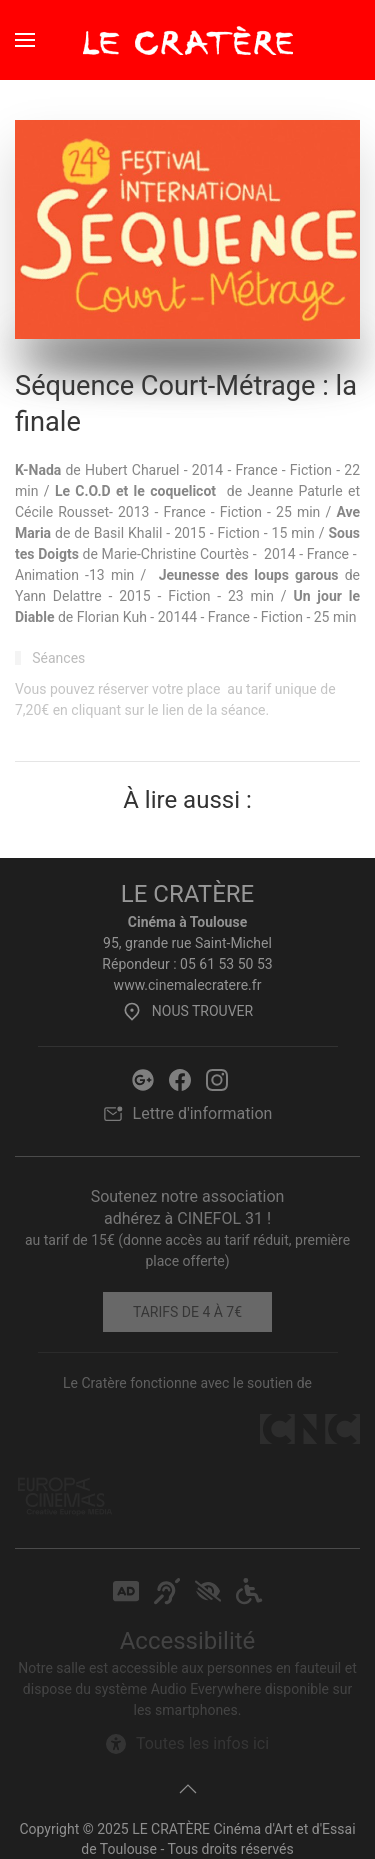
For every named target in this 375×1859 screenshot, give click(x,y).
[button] (25, 40)
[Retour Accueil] (188, 40)
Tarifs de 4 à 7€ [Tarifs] (187, 1312)
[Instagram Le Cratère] (217, 1078)
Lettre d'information (188, 1114)
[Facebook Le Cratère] (180, 1078)
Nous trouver (187, 1011)
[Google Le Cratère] (143, 1078)
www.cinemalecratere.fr (188, 985)
